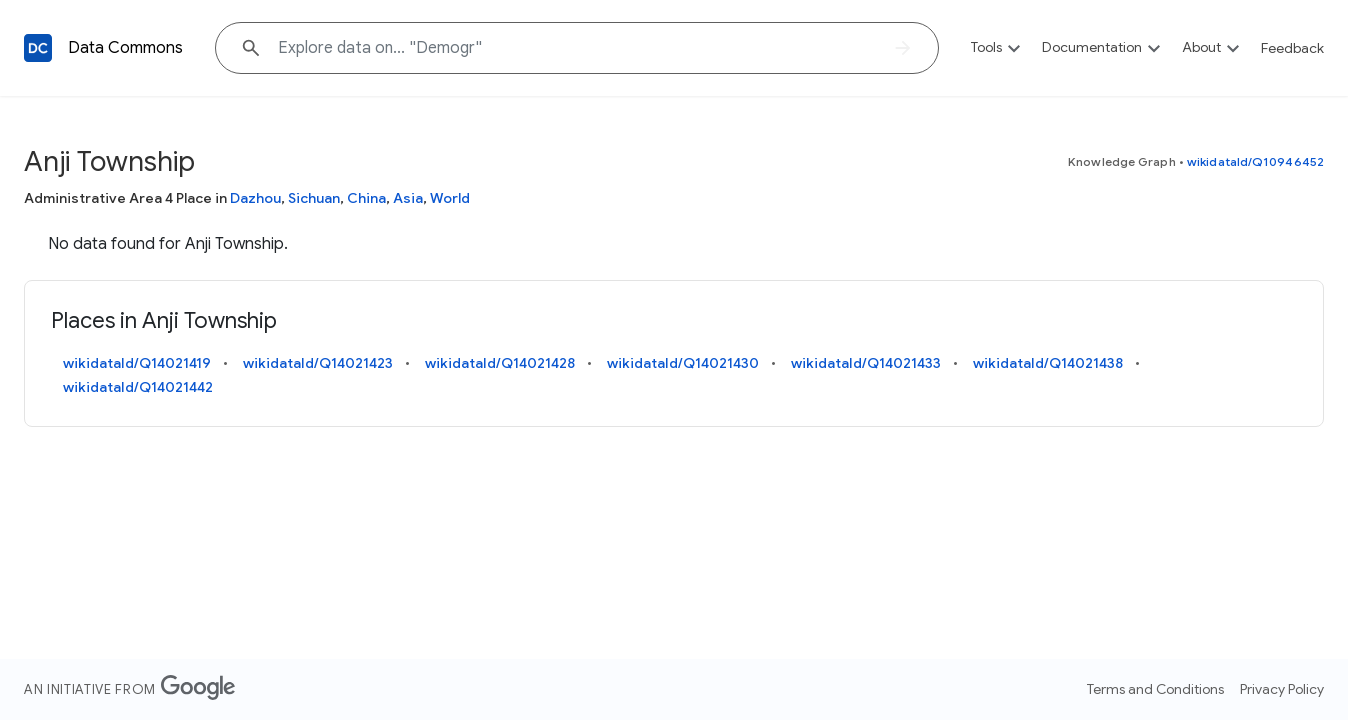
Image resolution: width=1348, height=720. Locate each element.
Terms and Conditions (1155, 689)
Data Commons (125, 48)
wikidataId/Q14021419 (137, 363)
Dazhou (255, 198)
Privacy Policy (1282, 689)
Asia (408, 198)
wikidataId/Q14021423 (318, 363)
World (450, 198)
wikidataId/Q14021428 (500, 363)
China (366, 198)
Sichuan (314, 198)
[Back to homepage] (38, 48)
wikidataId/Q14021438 (1048, 363)
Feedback (1292, 48)
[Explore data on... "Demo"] (577, 48)
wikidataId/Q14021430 (683, 363)
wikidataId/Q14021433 (866, 363)
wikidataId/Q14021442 (138, 387)
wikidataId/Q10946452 (1255, 161)
